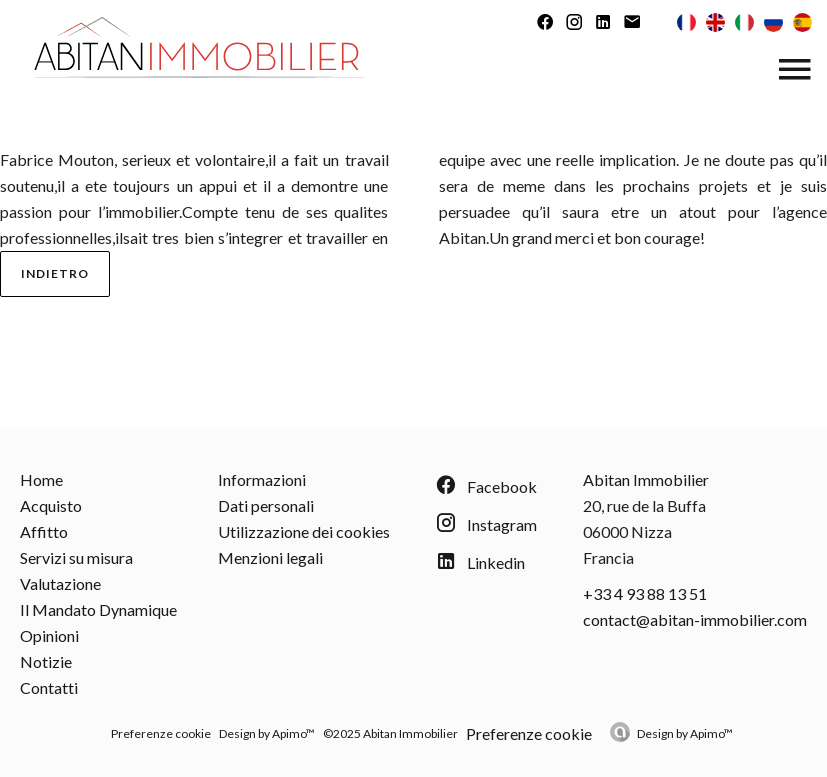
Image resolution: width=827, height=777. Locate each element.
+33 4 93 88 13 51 (645, 593)
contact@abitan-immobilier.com (695, 619)
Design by (685, 733)
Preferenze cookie (161, 733)
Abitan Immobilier (646, 479)
